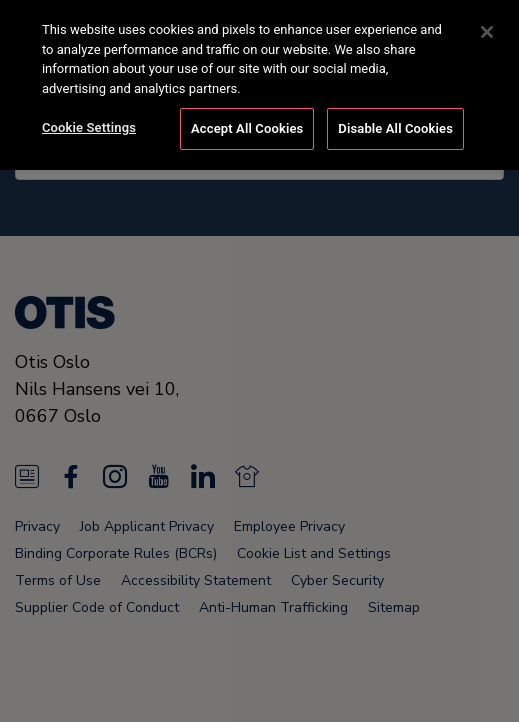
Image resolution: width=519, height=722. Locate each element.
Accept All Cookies (247, 123)
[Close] (487, 27)
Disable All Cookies (395, 123)
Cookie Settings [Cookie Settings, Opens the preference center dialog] (89, 122)
